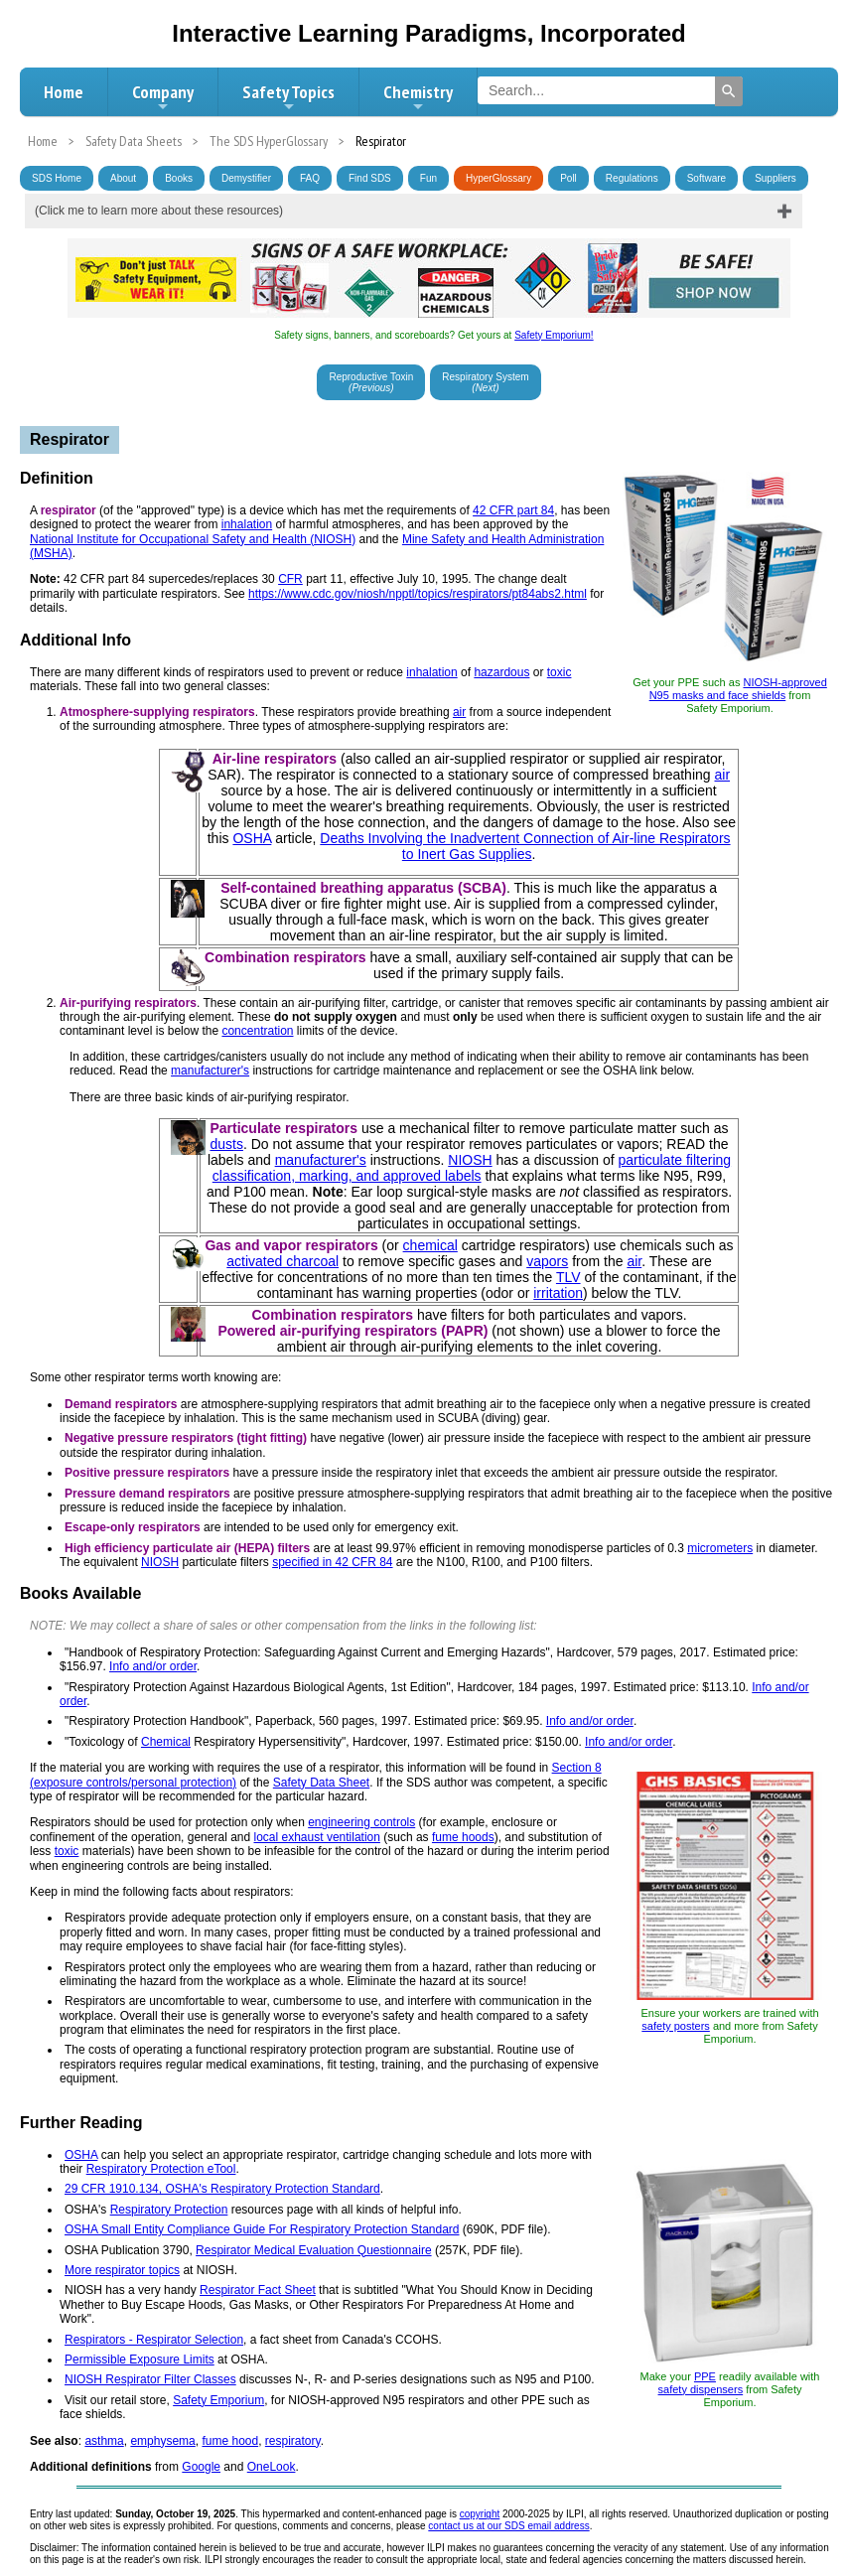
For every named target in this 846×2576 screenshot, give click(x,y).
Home (63, 91)
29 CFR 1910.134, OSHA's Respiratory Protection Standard (222, 2189)
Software (706, 178)
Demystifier (246, 178)
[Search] (729, 91)
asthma (103, 2441)
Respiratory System (485, 382)
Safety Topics (288, 97)
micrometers (720, 1548)
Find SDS (370, 178)
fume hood (230, 2441)
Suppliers (775, 178)
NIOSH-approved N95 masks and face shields (738, 688)
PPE (705, 2376)
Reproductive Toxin (371, 382)
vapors (547, 1261)
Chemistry (418, 97)
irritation (558, 1293)
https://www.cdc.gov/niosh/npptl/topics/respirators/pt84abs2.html (417, 594)
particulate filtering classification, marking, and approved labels (471, 1168)
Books (179, 178)
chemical (430, 1245)
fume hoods (463, 1837)
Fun (428, 178)
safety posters (675, 2026)
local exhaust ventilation (317, 1837)
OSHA (251, 838)
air (459, 712)
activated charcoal (282, 1261)
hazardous (501, 672)
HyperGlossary (498, 178)
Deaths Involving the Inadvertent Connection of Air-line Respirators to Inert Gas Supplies (525, 846)
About (123, 178)
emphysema (162, 2441)
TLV (568, 1277)
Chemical (166, 1742)
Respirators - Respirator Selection (154, 2340)
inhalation (246, 524)
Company (163, 97)
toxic (559, 672)
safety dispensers (701, 2389)
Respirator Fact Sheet (258, 2290)
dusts (226, 1144)
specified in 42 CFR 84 (332, 1562)
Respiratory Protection (169, 2210)
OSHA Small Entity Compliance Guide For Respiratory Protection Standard (262, 2229)
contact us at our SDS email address (508, 2525)
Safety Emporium (218, 2400)
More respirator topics (122, 2270)
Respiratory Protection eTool (161, 2169)
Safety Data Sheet (321, 1782)
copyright (480, 2513)
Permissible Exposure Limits (139, 2359)
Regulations (632, 178)
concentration (257, 1031)
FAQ (310, 178)
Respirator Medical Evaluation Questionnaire (313, 2250)
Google (201, 2467)
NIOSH (470, 1160)
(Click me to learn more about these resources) (159, 210)
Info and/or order (153, 1666)
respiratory (293, 2441)
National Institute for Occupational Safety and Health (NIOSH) (192, 539)
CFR (290, 579)
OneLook (271, 2467)
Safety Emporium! (553, 335)
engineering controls (361, 1822)
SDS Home (56, 178)
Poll (568, 178)
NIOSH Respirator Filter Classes (150, 2379)
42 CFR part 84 (513, 510)
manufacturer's (210, 1070)
